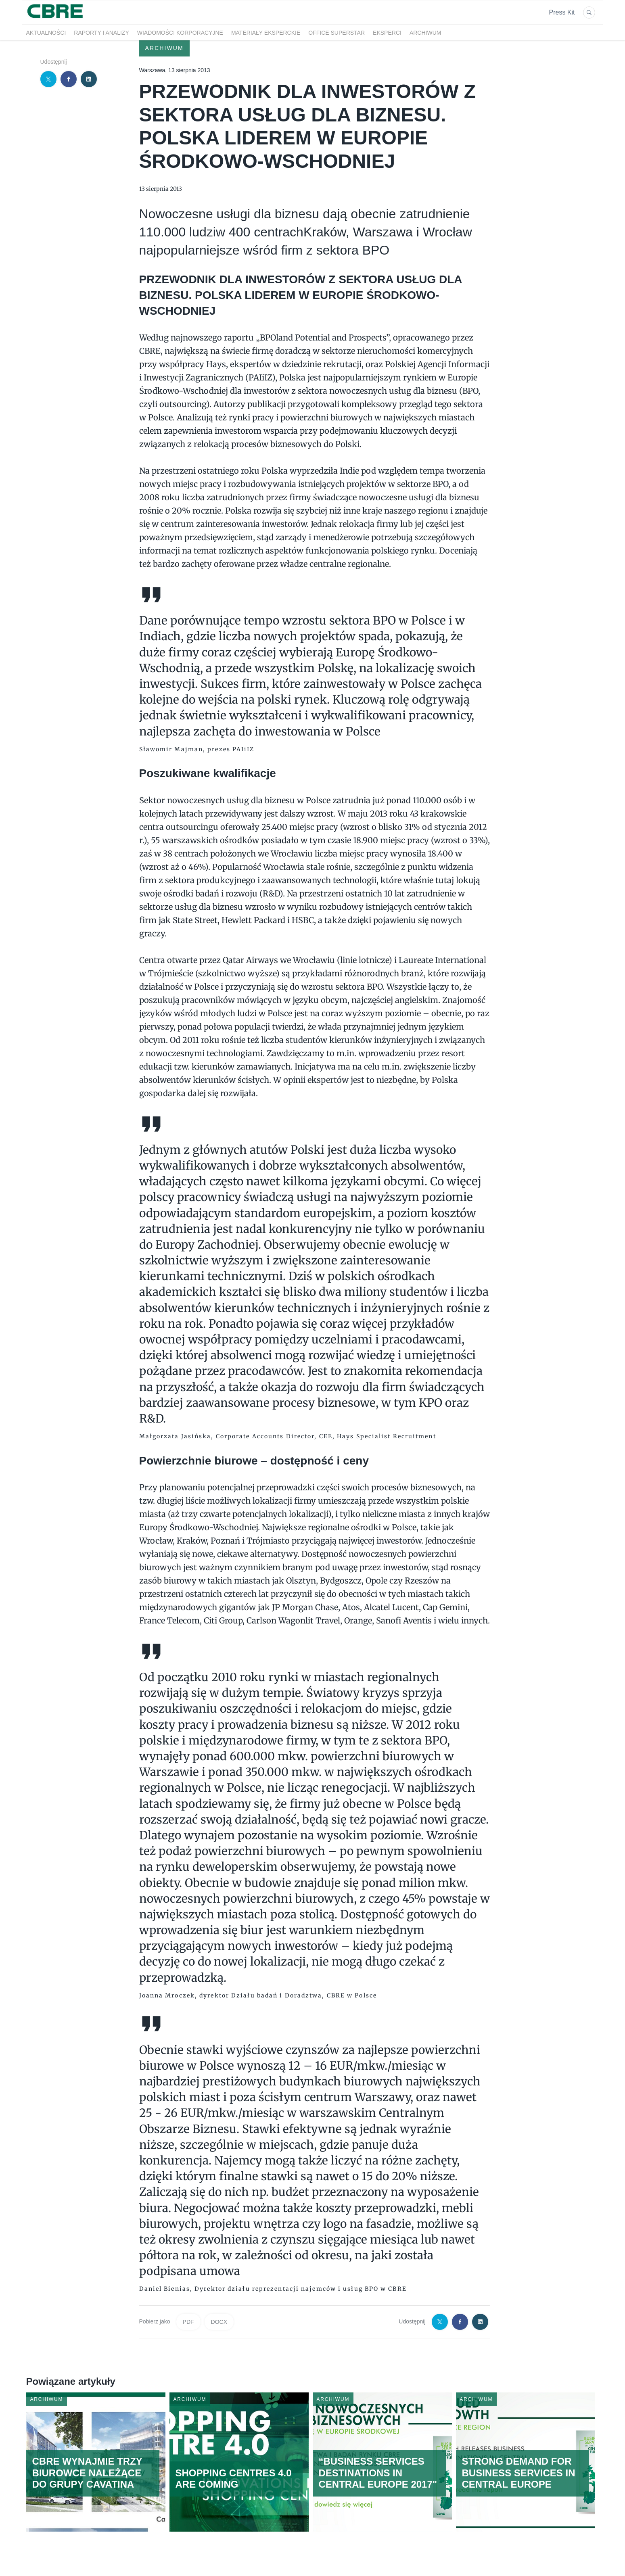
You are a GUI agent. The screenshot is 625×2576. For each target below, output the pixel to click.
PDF (188, 2322)
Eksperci (387, 32)
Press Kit (562, 12)
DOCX (219, 2322)
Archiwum (425, 32)
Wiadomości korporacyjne (180, 32)
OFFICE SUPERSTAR (336, 32)
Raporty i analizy (101, 32)
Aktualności (46, 32)
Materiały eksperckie (265, 32)
